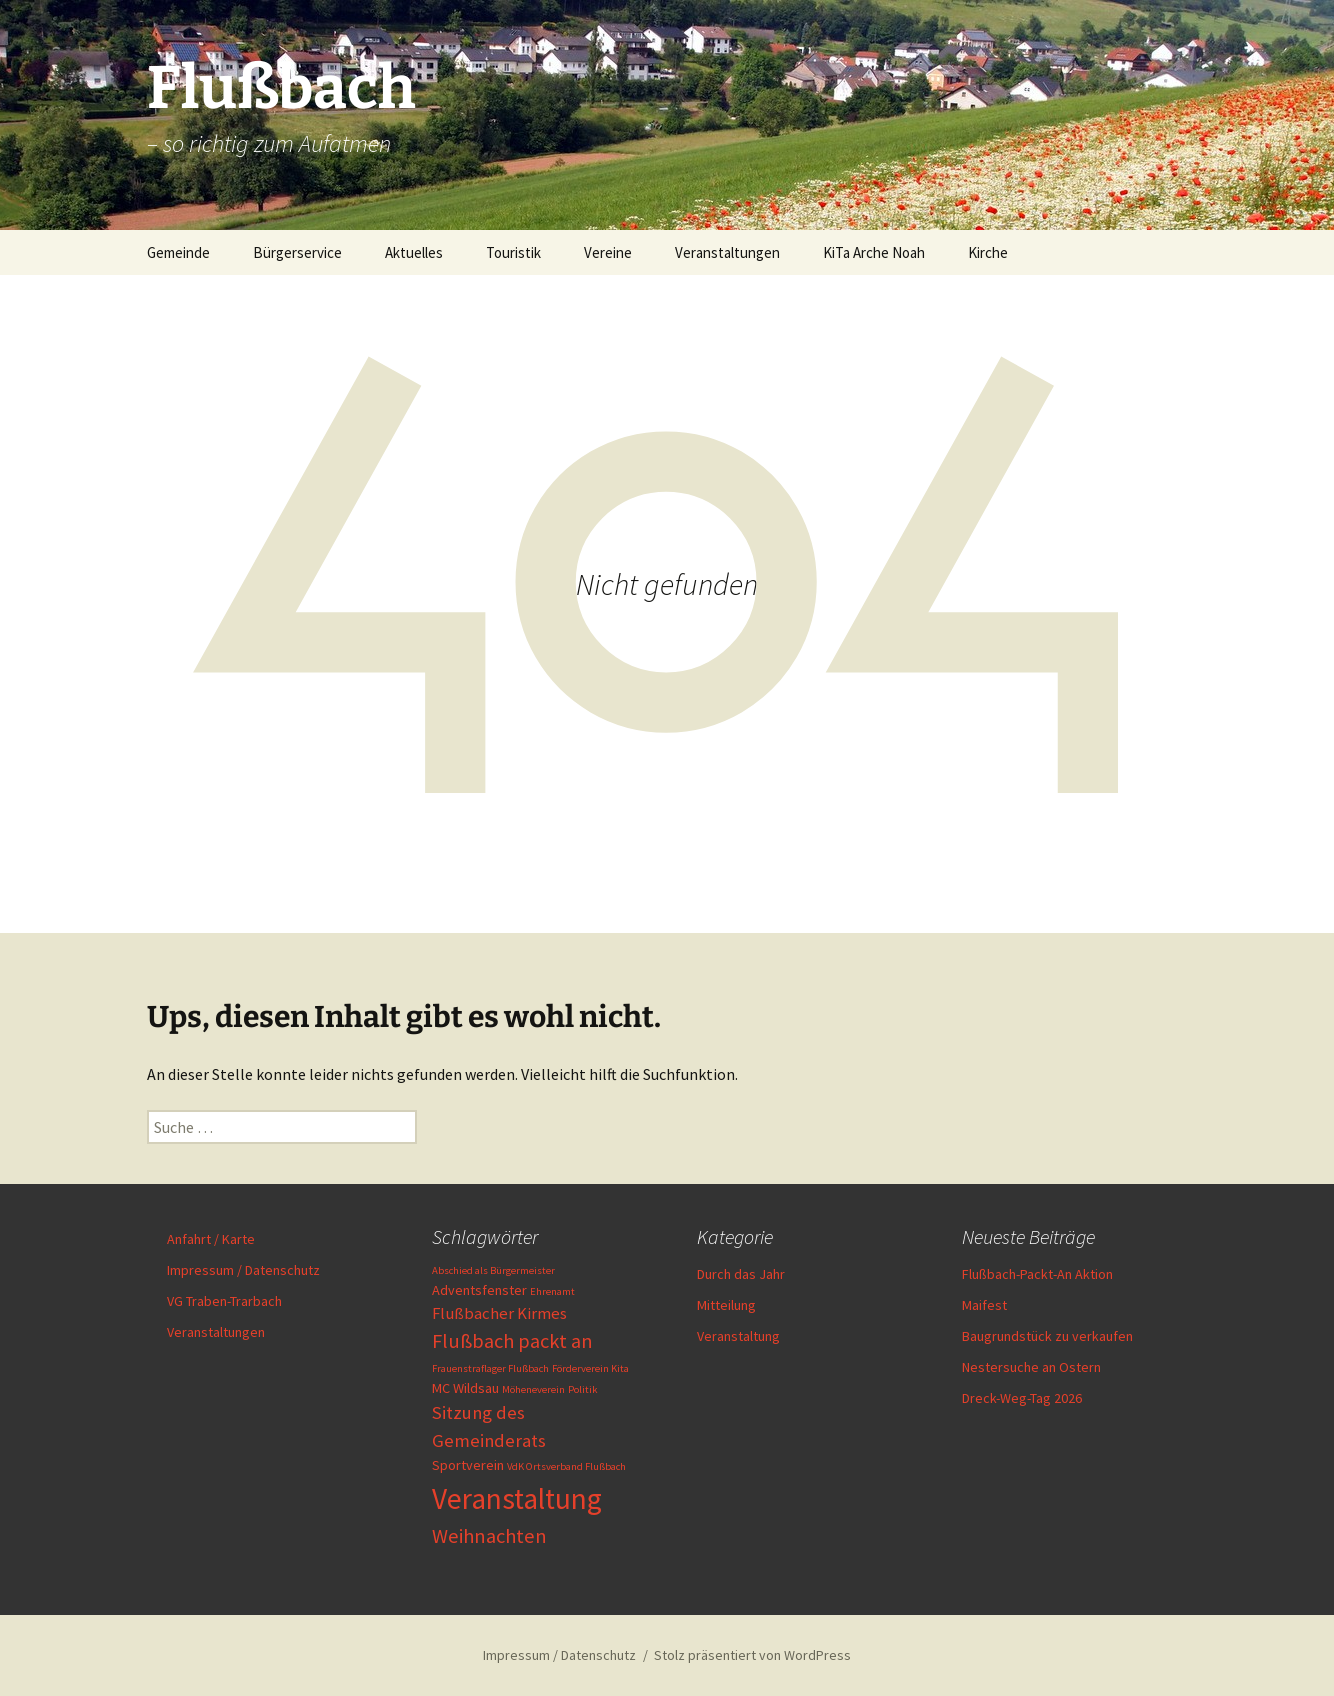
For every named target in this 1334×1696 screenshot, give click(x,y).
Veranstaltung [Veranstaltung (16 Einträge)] (517, 1498)
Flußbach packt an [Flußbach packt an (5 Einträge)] (512, 1341)
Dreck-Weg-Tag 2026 (1022, 1398)
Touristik (513, 252)
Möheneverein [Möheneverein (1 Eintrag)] (533, 1389)
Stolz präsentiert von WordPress (752, 1655)
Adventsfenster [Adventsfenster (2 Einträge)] (479, 1290)
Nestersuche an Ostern (1031, 1367)
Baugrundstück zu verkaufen (1047, 1336)
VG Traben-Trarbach (224, 1301)
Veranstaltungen (727, 252)
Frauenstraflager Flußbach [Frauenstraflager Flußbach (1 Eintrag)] (490, 1368)
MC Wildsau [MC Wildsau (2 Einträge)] (465, 1388)
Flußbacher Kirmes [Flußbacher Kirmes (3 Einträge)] (499, 1313)
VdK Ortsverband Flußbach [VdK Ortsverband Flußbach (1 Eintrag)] (566, 1466)
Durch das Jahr (741, 1274)
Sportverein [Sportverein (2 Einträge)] (468, 1465)
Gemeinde (178, 252)
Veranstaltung (738, 1336)
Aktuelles (414, 252)
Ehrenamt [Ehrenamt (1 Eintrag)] (552, 1291)
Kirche (988, 252)
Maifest (984, 1305)
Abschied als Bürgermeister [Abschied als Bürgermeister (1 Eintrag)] (493, 1270)
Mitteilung (726, 1305)
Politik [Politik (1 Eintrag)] (583, 1389)
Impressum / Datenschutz (243, 1270)
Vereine (608, 252)
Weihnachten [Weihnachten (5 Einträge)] (489, 1536)
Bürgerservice (297, 252)
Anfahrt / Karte (211, 1239)
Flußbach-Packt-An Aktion (1037, 1274)
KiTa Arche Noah (874, 252)
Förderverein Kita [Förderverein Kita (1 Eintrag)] (590, 1368)
